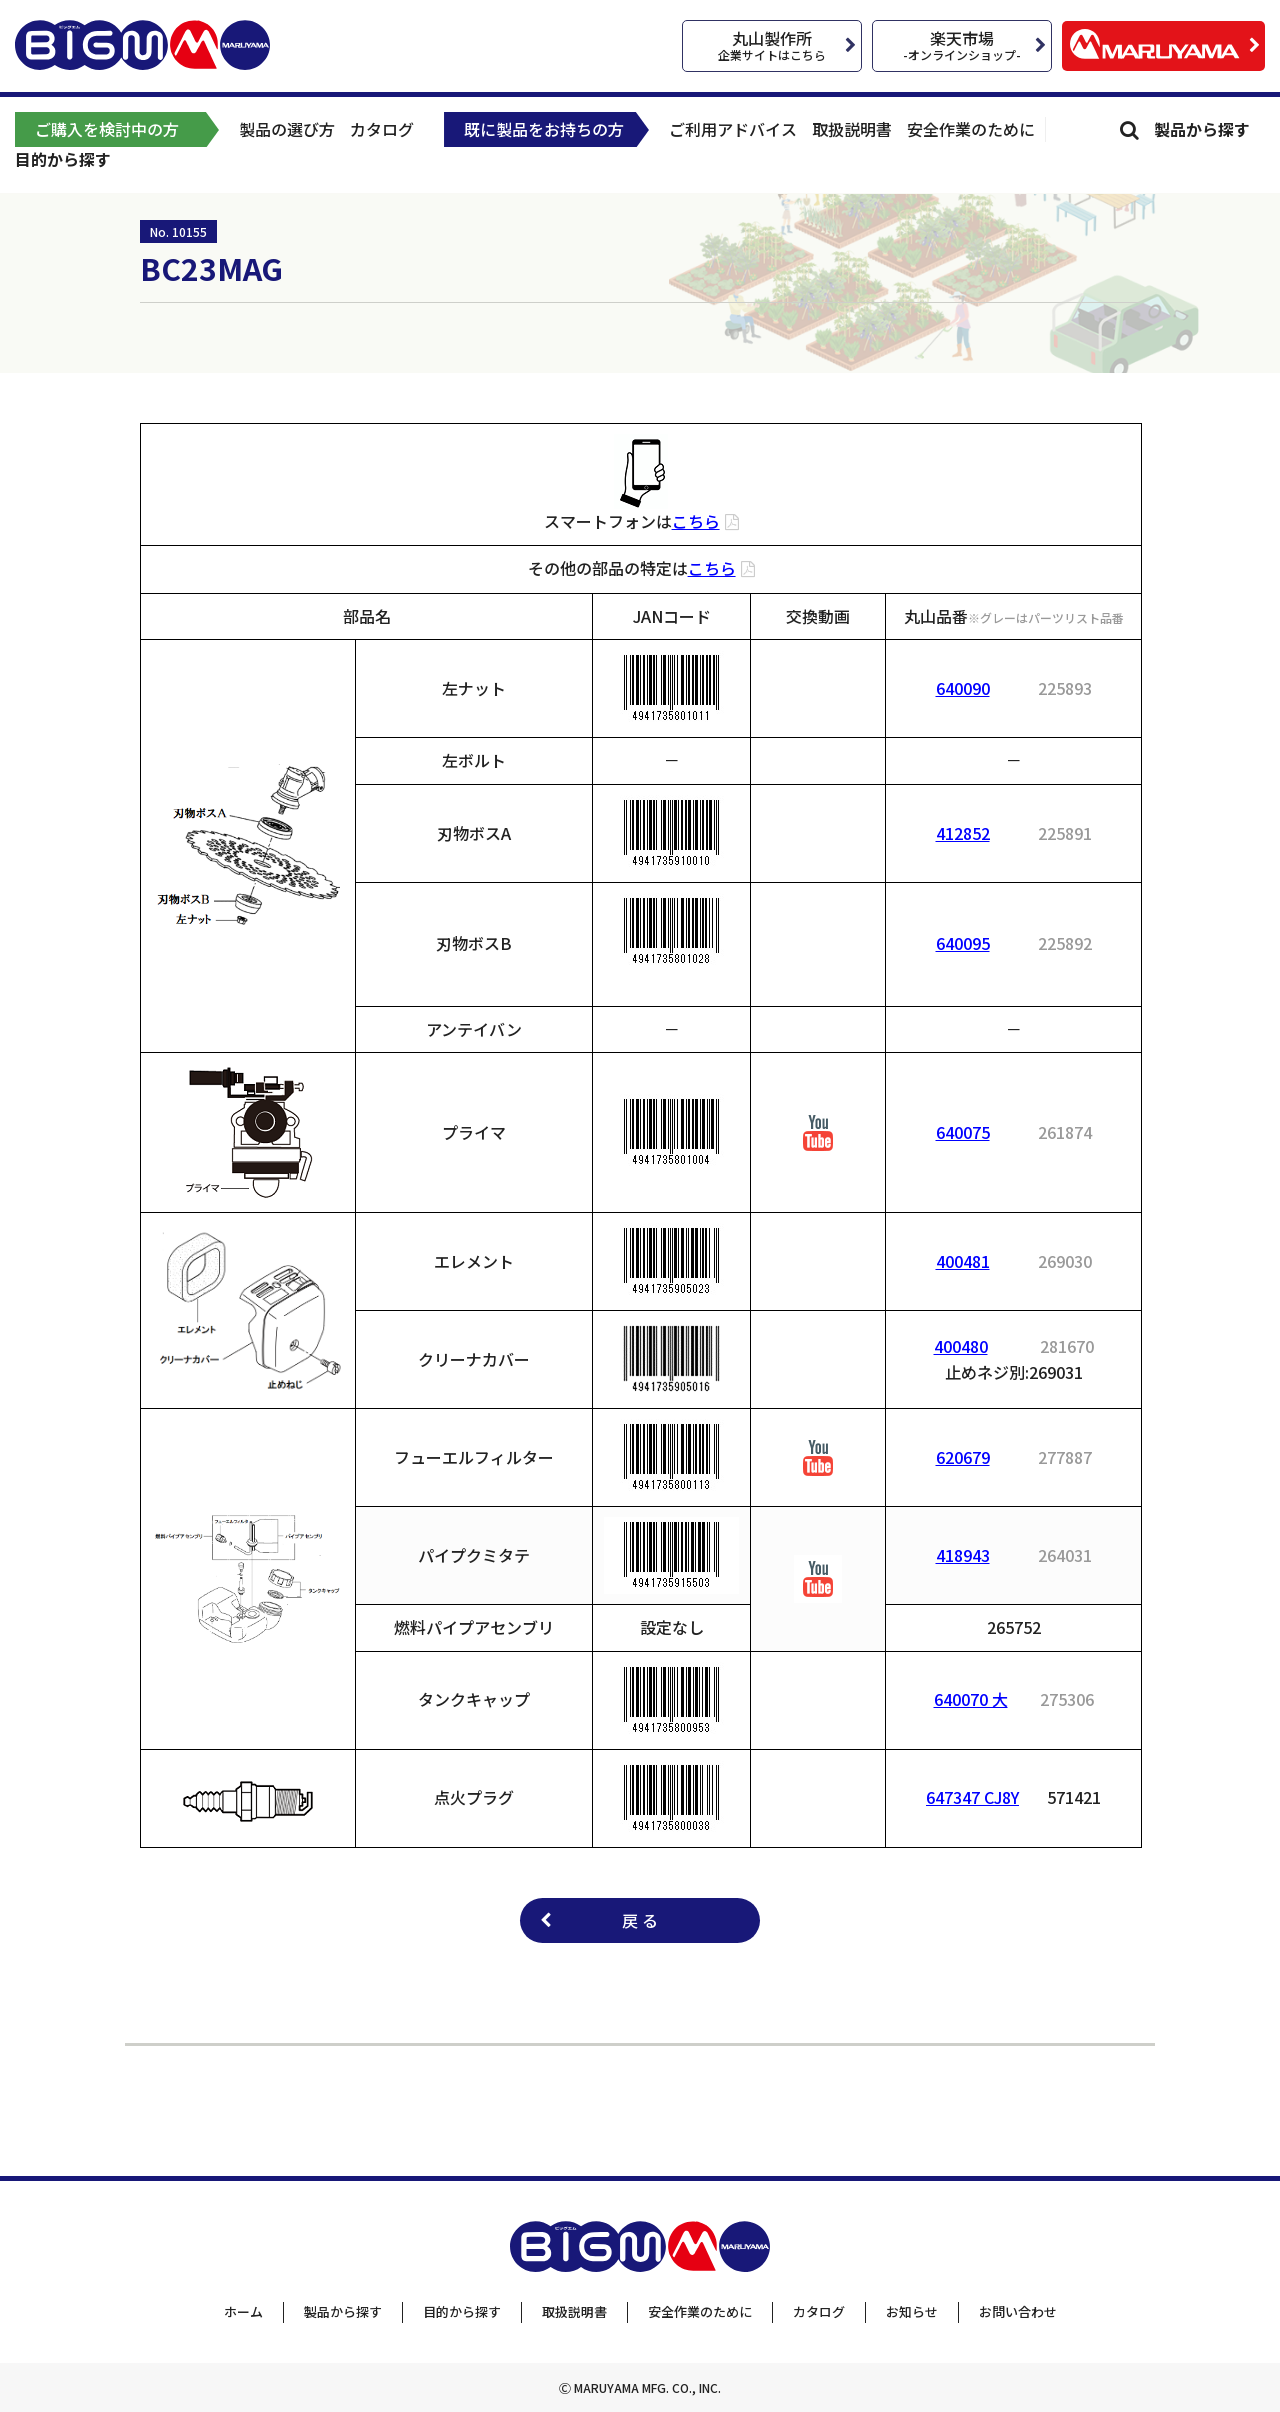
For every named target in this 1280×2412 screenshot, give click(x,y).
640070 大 (971, 1699)
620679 (963, 1457)
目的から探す (63, 159)
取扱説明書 (852, 129)
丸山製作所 (772, 44)
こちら (696, 521)
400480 (961, 1346)
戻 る (640, 1920)
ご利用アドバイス (733, 129)
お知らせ (912, 2311)
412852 (963, 833)
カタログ (382, 129)
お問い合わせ (1018, 2311)
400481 (963, 1261)
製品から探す (1202, 129)
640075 (963, 1132)
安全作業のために (971, 129)
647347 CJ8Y (972, 1797)
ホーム (243, 2311)
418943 (963, 1555)
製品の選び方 (287, 129)
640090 (963, 688)
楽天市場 (962, 44)
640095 (963, 943)
